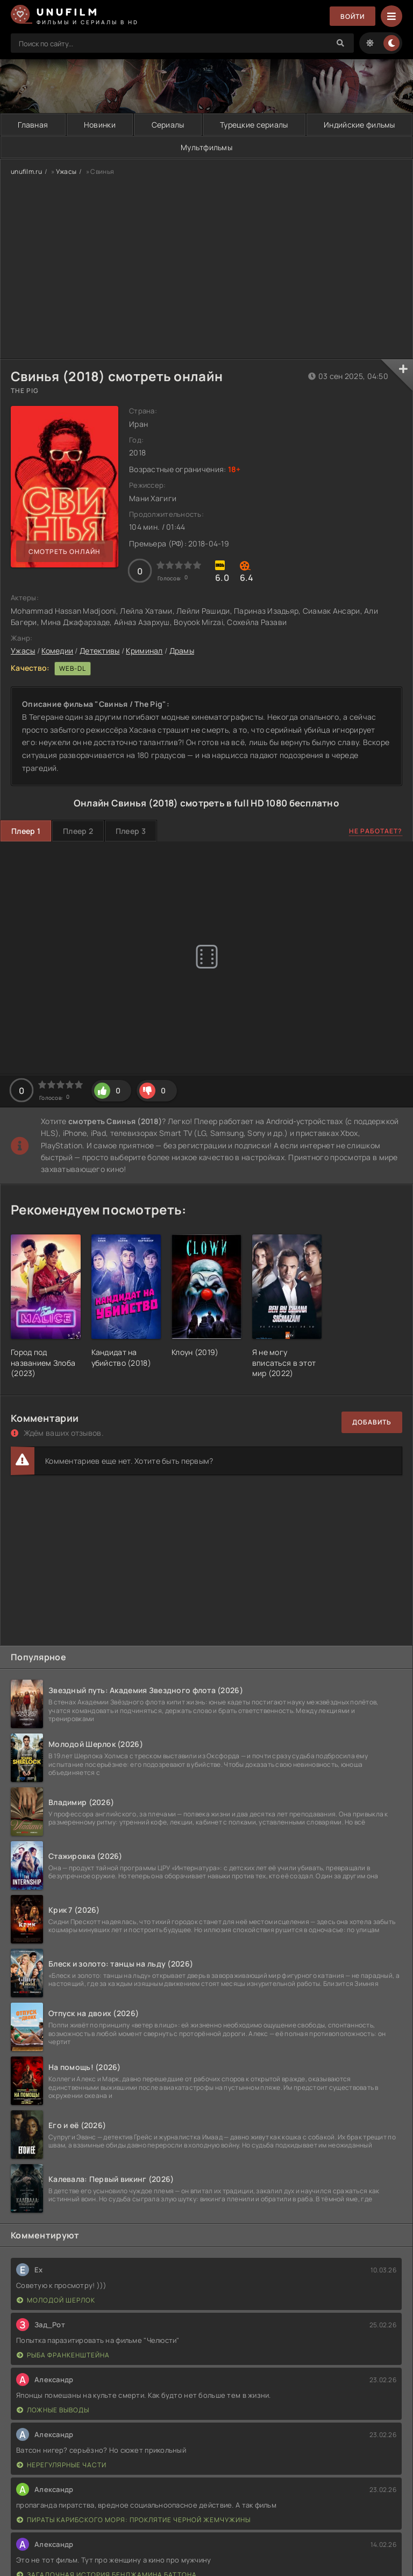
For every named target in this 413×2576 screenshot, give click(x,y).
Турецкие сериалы (254, 125)
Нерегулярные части (61, 2464)
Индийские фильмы (359, 125)
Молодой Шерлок (56, 2300)
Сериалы (168, 125)
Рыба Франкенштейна (63, 2355)
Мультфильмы (206, 147)
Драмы (181, 650)
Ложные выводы (53, 2409)
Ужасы (66, 171)
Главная (33, 125)
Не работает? (375, 831)
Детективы (100, 650)
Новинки (100, 125)
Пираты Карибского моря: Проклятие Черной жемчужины (134, 2519)
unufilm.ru (26, 171)
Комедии (57, 650)
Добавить (371, 1422)
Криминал (144, 650)
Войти (352, 16)
